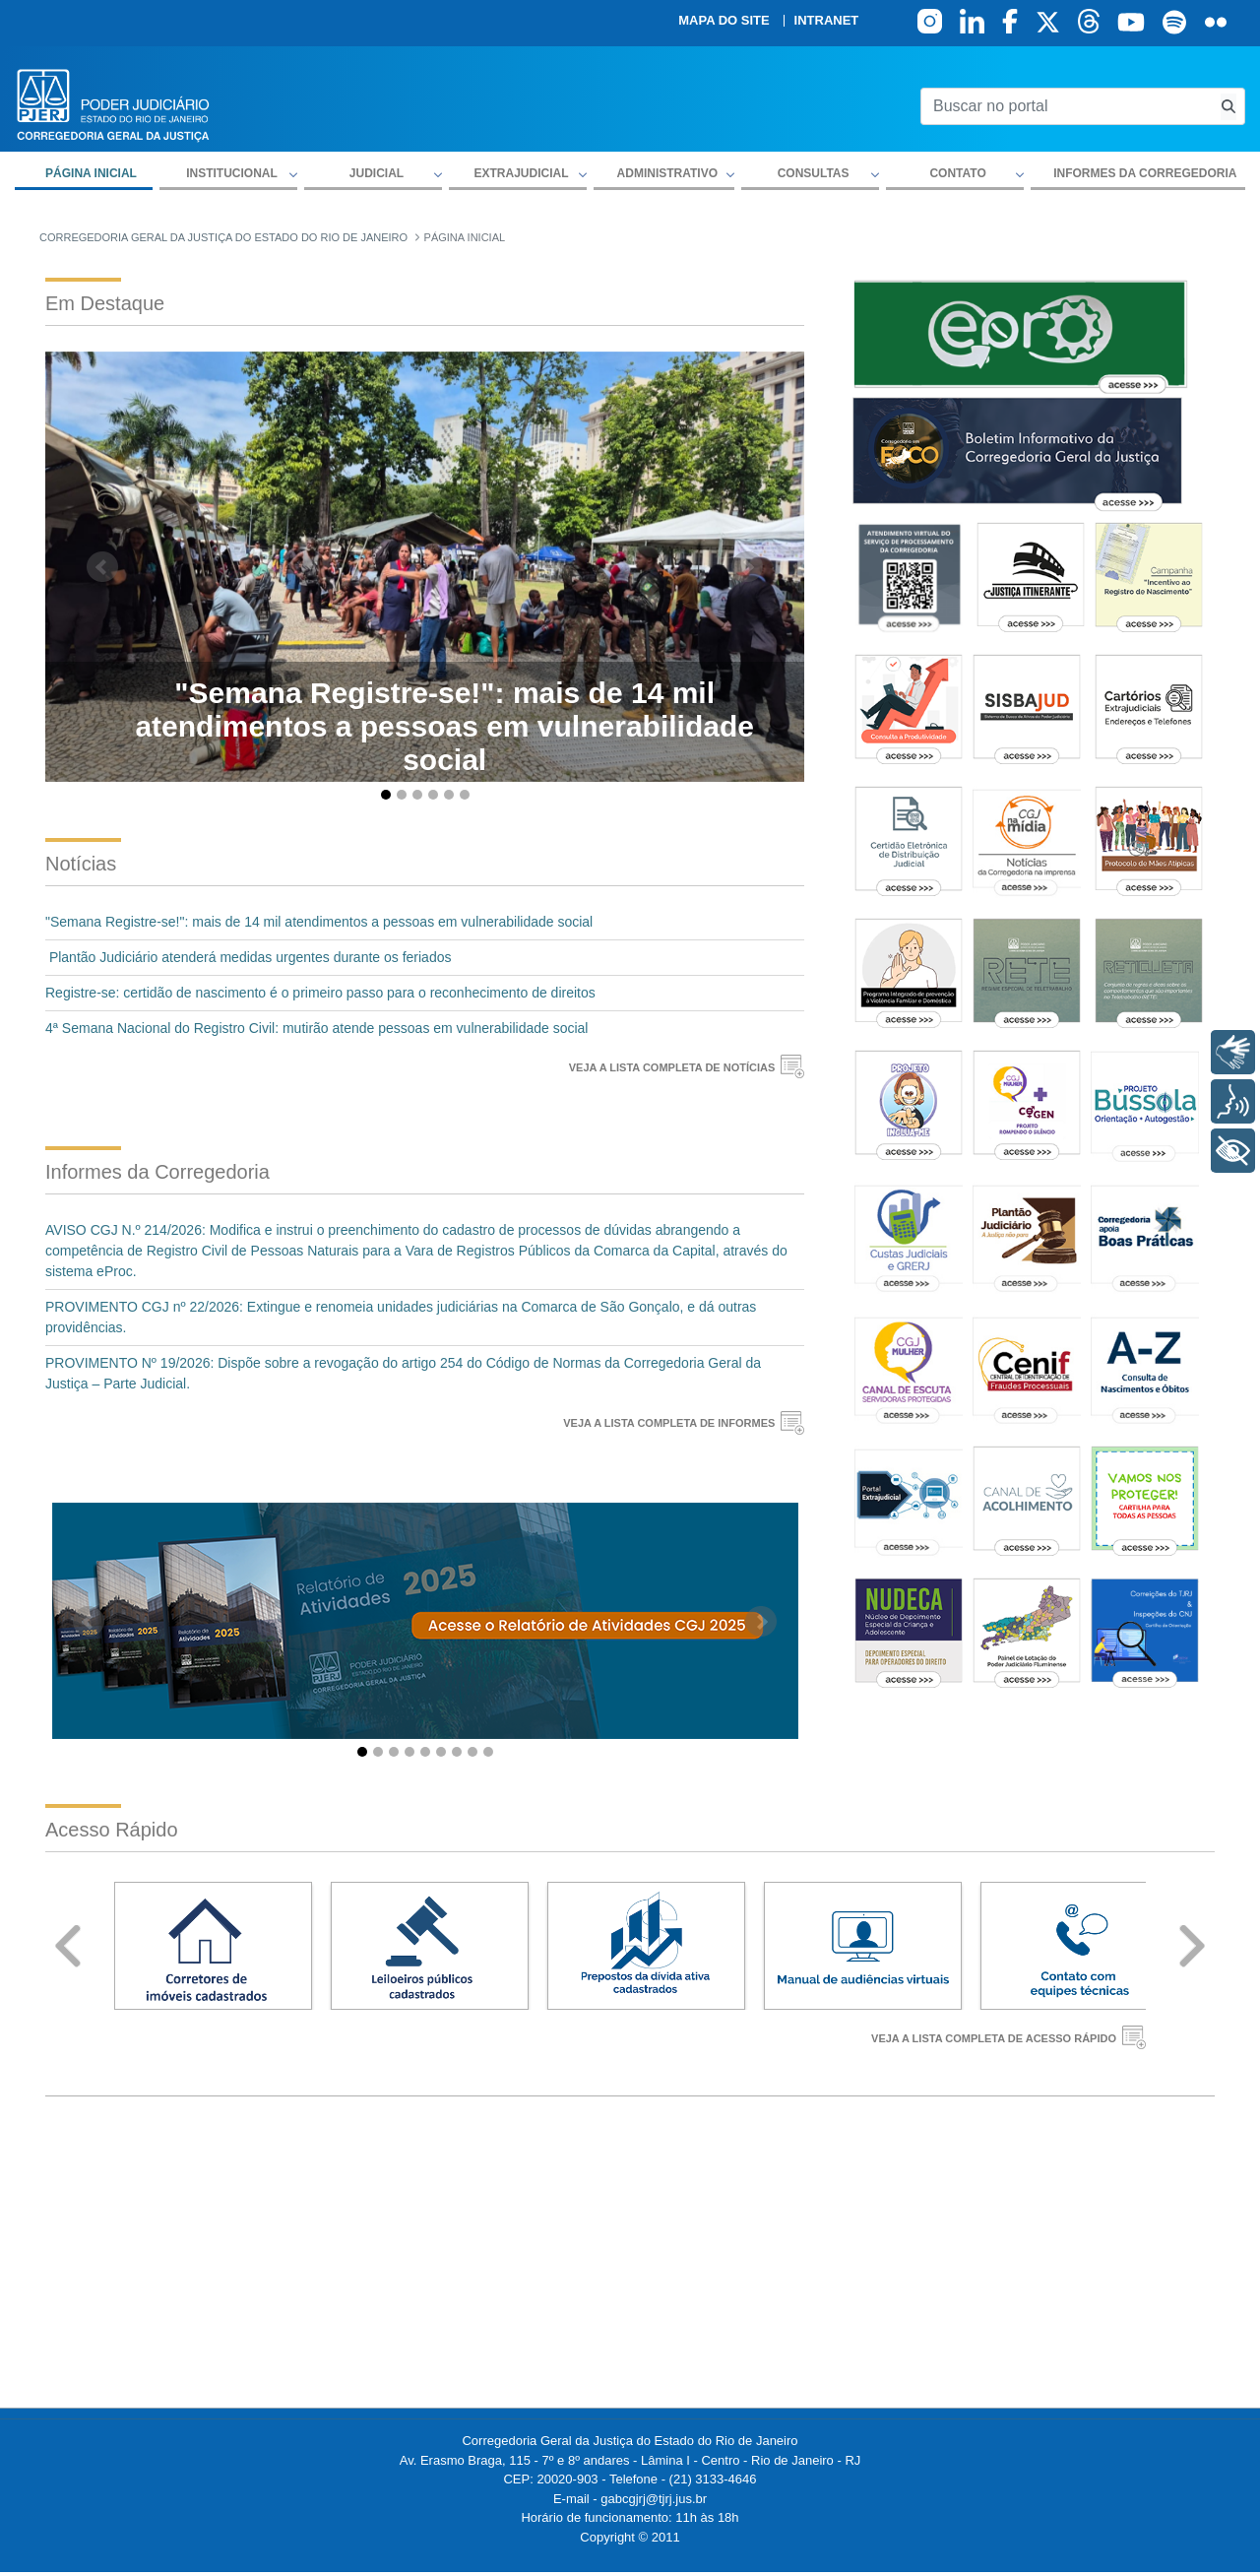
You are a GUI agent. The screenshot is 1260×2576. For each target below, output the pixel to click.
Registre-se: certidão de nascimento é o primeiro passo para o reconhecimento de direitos (320, 992)
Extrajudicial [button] (520, 173)
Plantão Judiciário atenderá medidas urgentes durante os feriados (250, 957)
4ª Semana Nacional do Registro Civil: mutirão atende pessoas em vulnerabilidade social (316, 1028)
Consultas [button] (814, 173)
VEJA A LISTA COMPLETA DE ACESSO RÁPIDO (993, 2038)
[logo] (113, 104)
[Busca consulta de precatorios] (1228, 107)
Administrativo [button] (667, 173)
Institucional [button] (232, 173)
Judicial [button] (376, 173)
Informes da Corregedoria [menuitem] (1144, 173)
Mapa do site (723, 21)
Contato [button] (957, 173)
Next (1192, 1946)
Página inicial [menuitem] (91, 173)
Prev (68, 1946)
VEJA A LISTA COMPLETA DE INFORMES (669, 1423)
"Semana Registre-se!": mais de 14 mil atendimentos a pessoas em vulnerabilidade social (319, 922)
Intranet (826, 21)
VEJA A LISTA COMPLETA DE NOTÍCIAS (672, 1067)
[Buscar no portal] (1066, 106)
